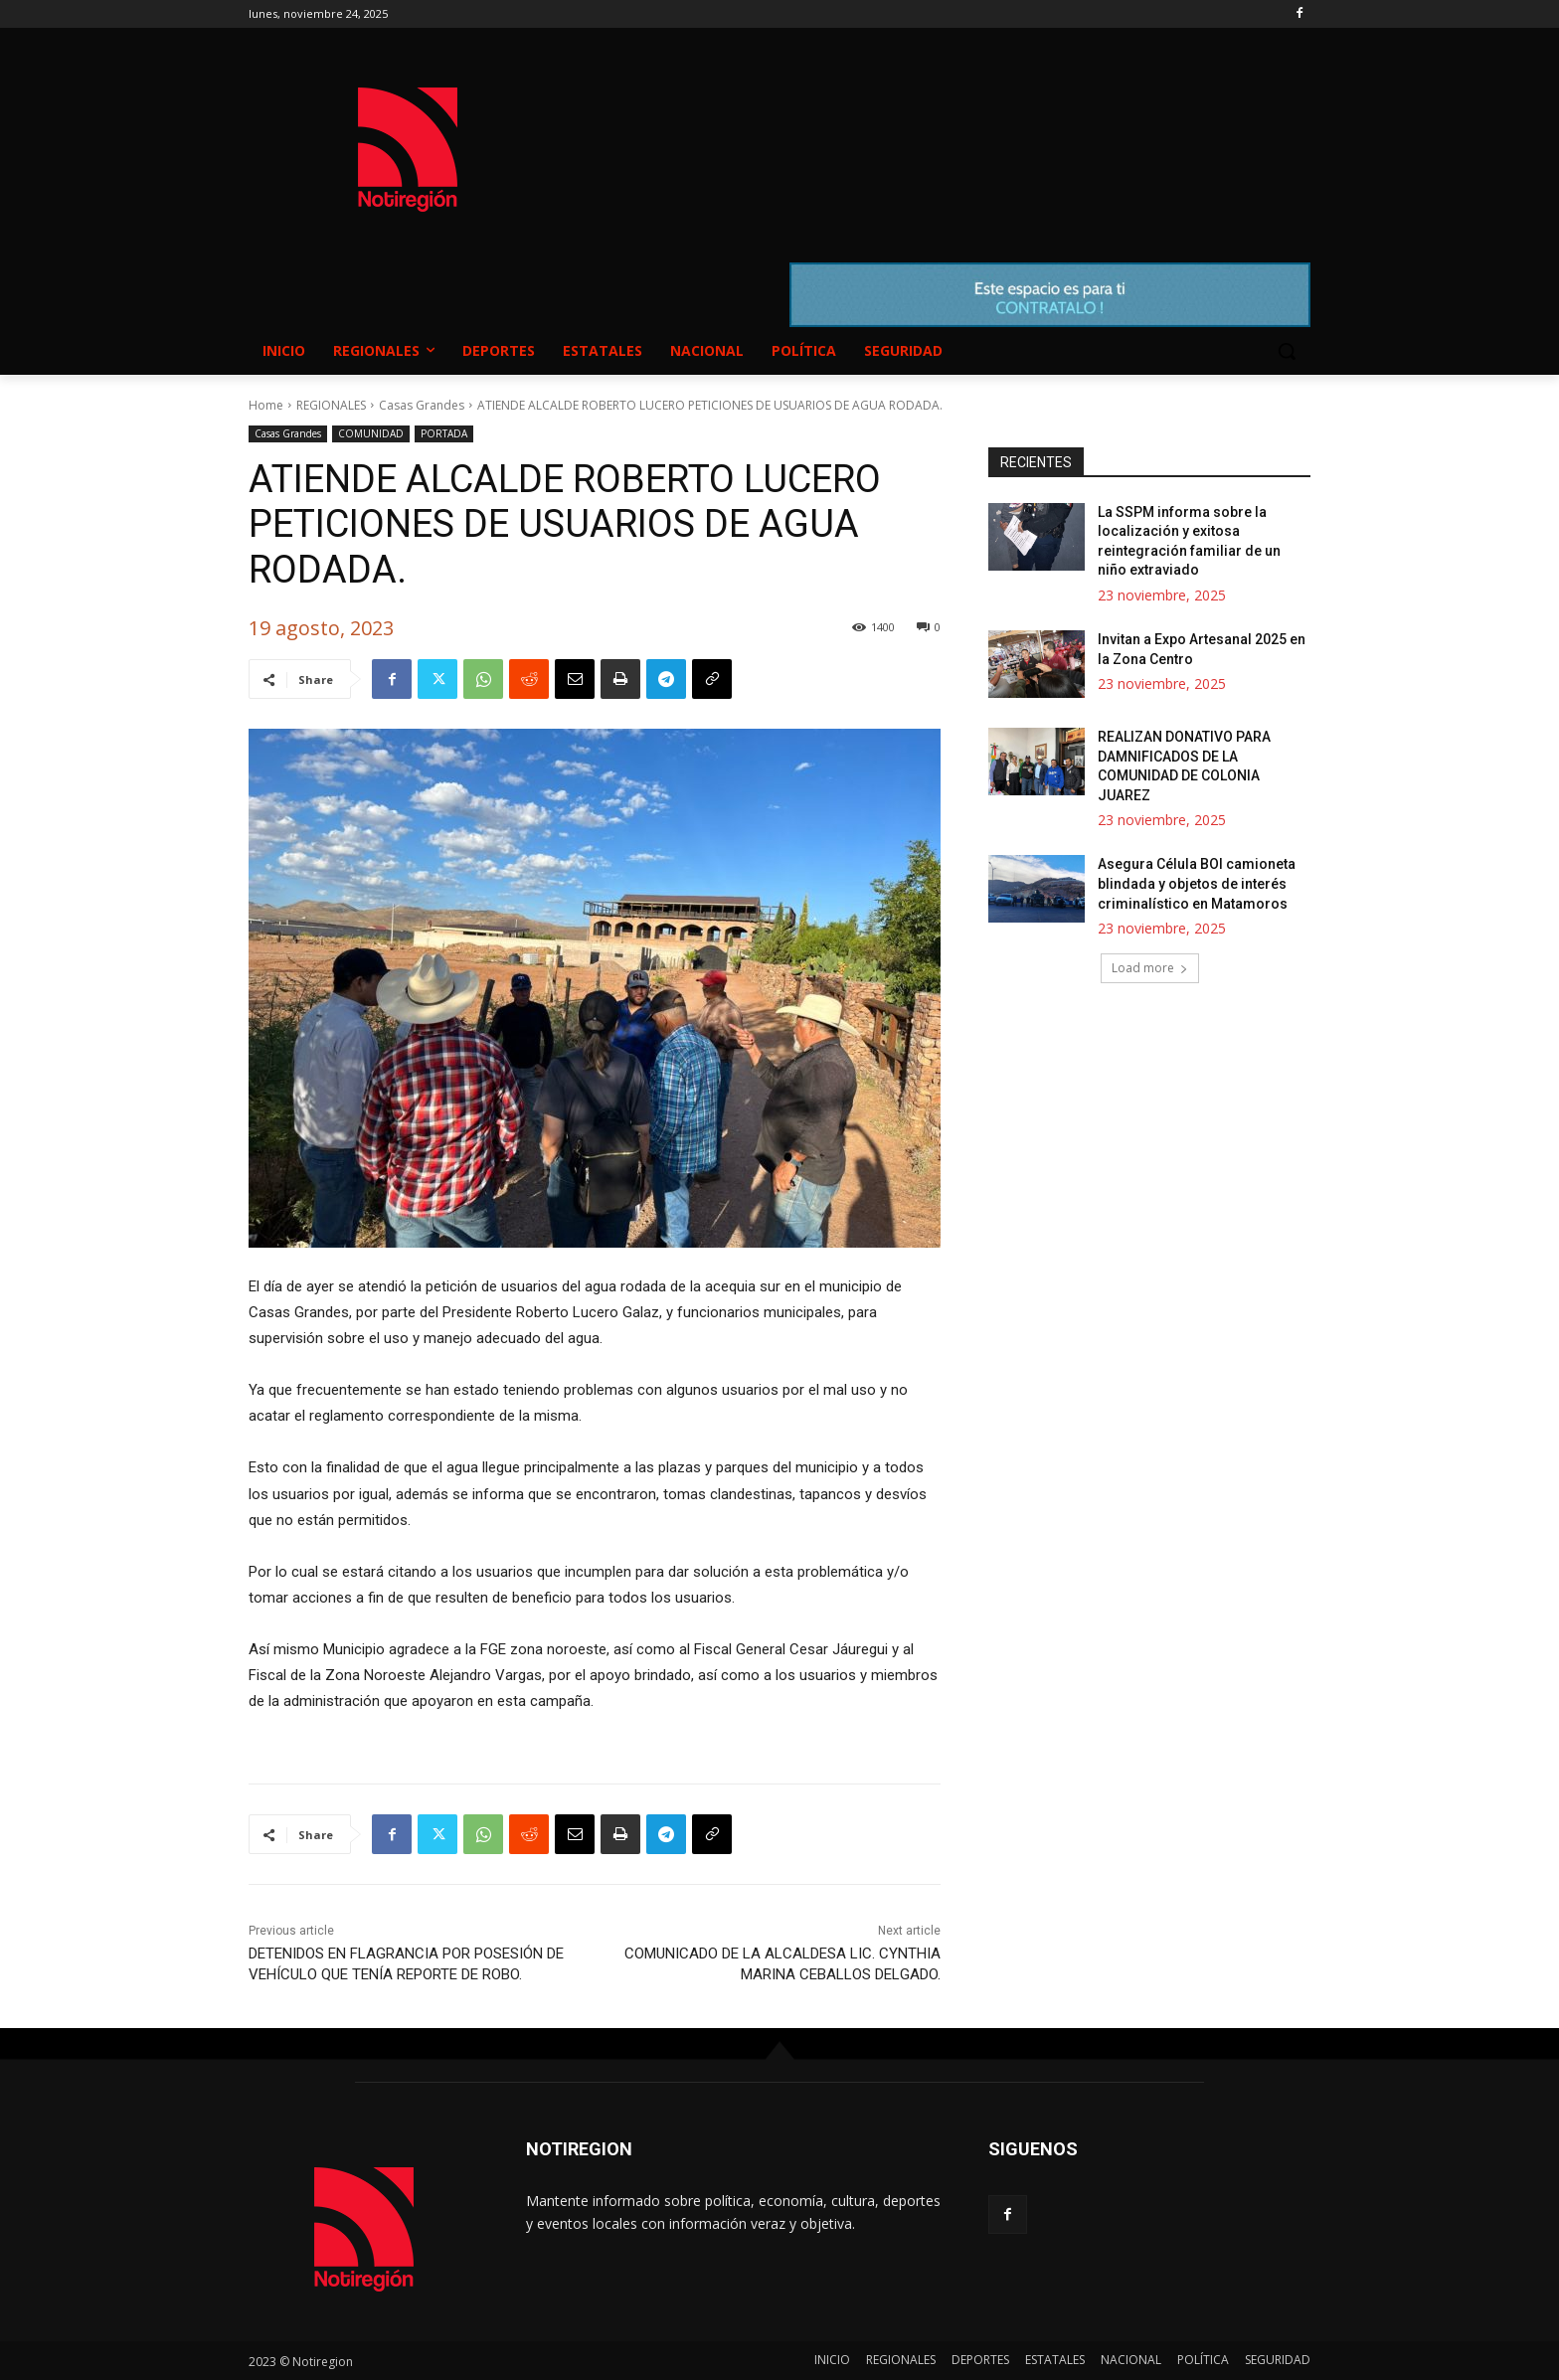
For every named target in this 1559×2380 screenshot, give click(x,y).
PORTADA (444, 433)
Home (266, 405)
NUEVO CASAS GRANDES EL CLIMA (938, 130)
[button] (1286, 351)
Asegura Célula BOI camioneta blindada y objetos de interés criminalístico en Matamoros (1197, 883)
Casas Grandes (421, 405)
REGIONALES (331, 405)
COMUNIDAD (371, 433)
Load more (1150, 967)
